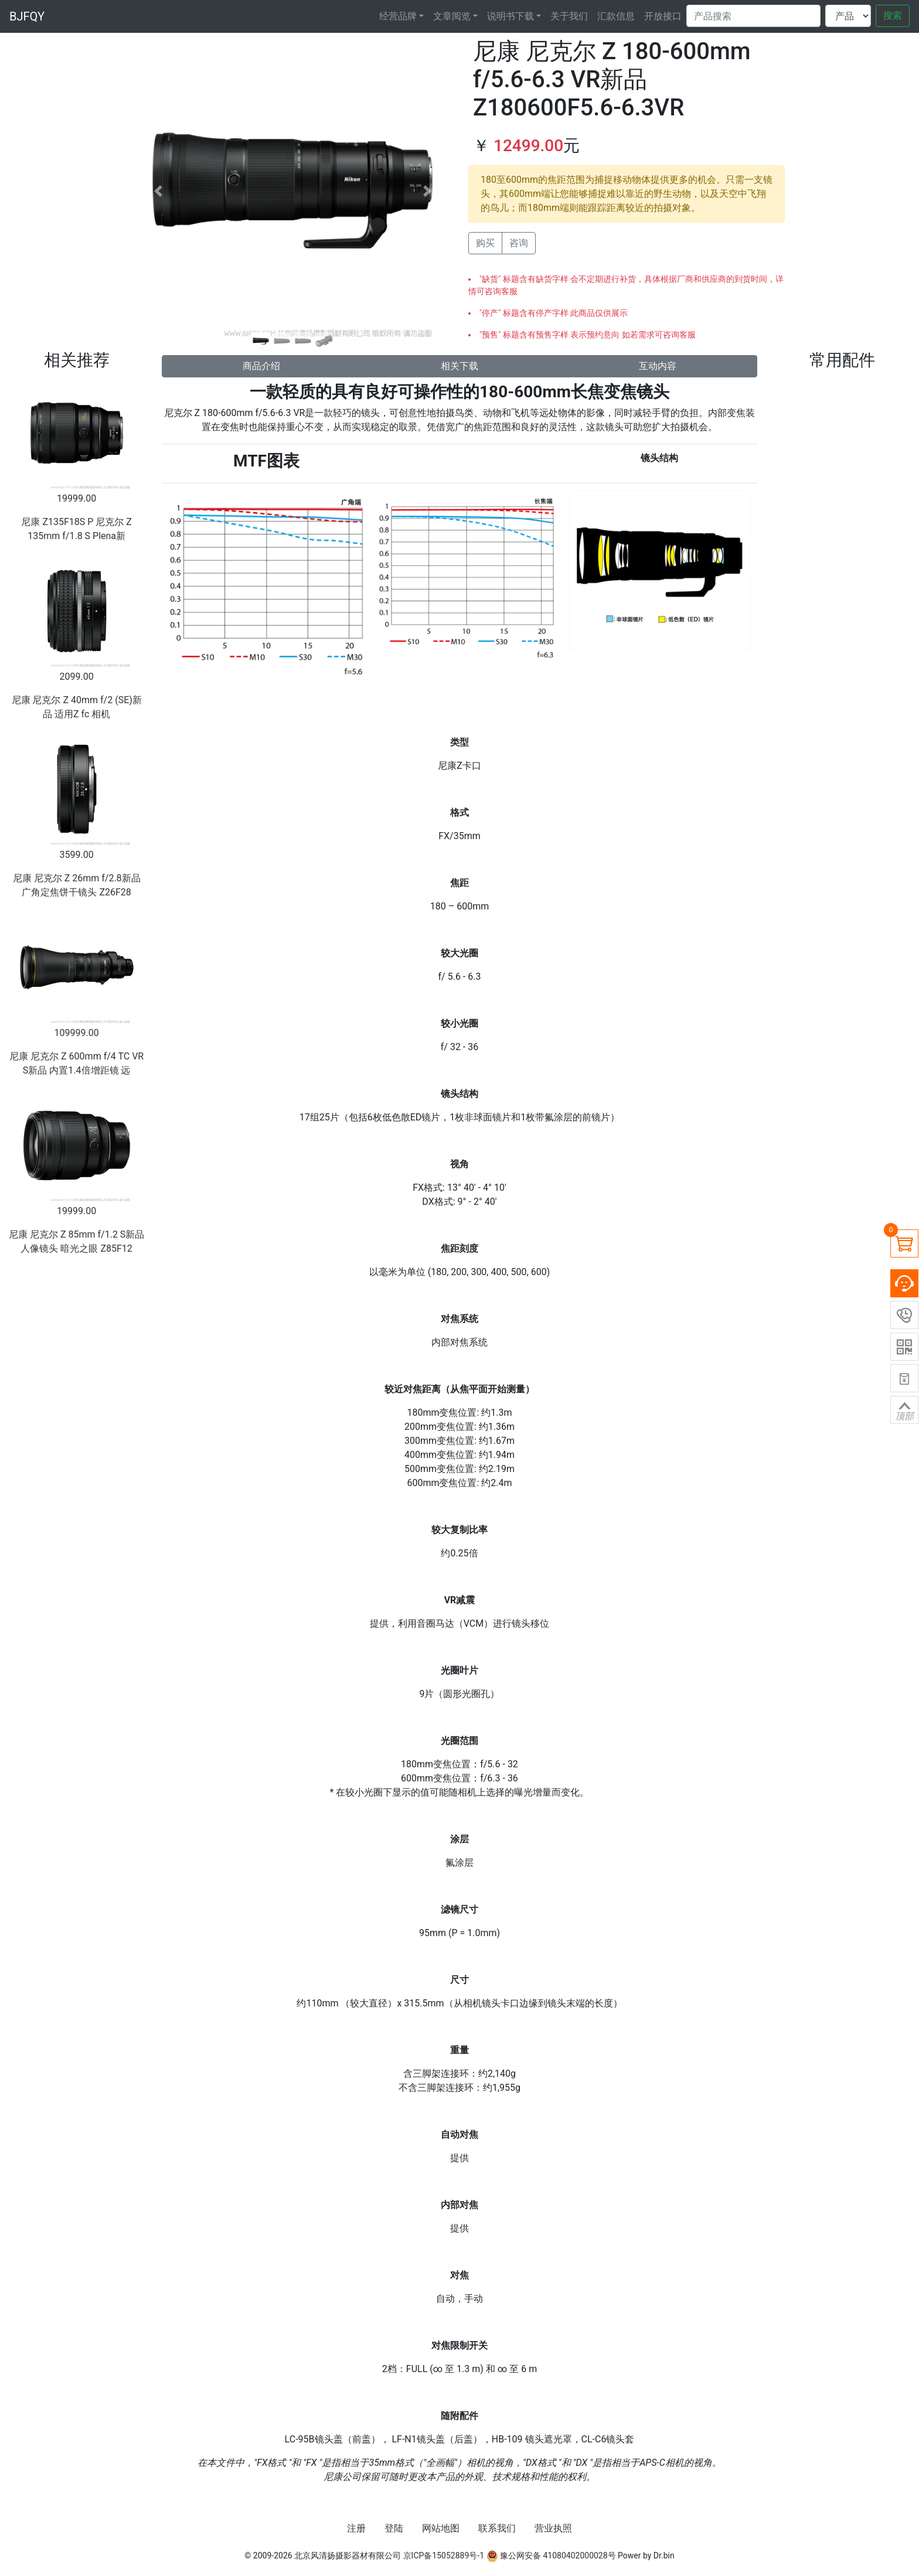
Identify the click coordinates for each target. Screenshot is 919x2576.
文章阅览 (452, 16)
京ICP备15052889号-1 (443, 2555)
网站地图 (441, 2528)
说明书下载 (510, 16)
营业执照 (553, 2528)
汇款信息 (616, 16)
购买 (485, 242)
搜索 (892, 15)
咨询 (518, 242)
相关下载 (459, 366)
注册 (356, 2528)
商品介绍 (261, 366)
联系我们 (497, 2528)
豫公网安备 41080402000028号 (551, 2555)
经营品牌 (398, 16)
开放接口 (663, 16)
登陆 (393, 2528)
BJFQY (27, 16)
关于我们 (569, 16)
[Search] (753, 16)
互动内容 (657, 366)
